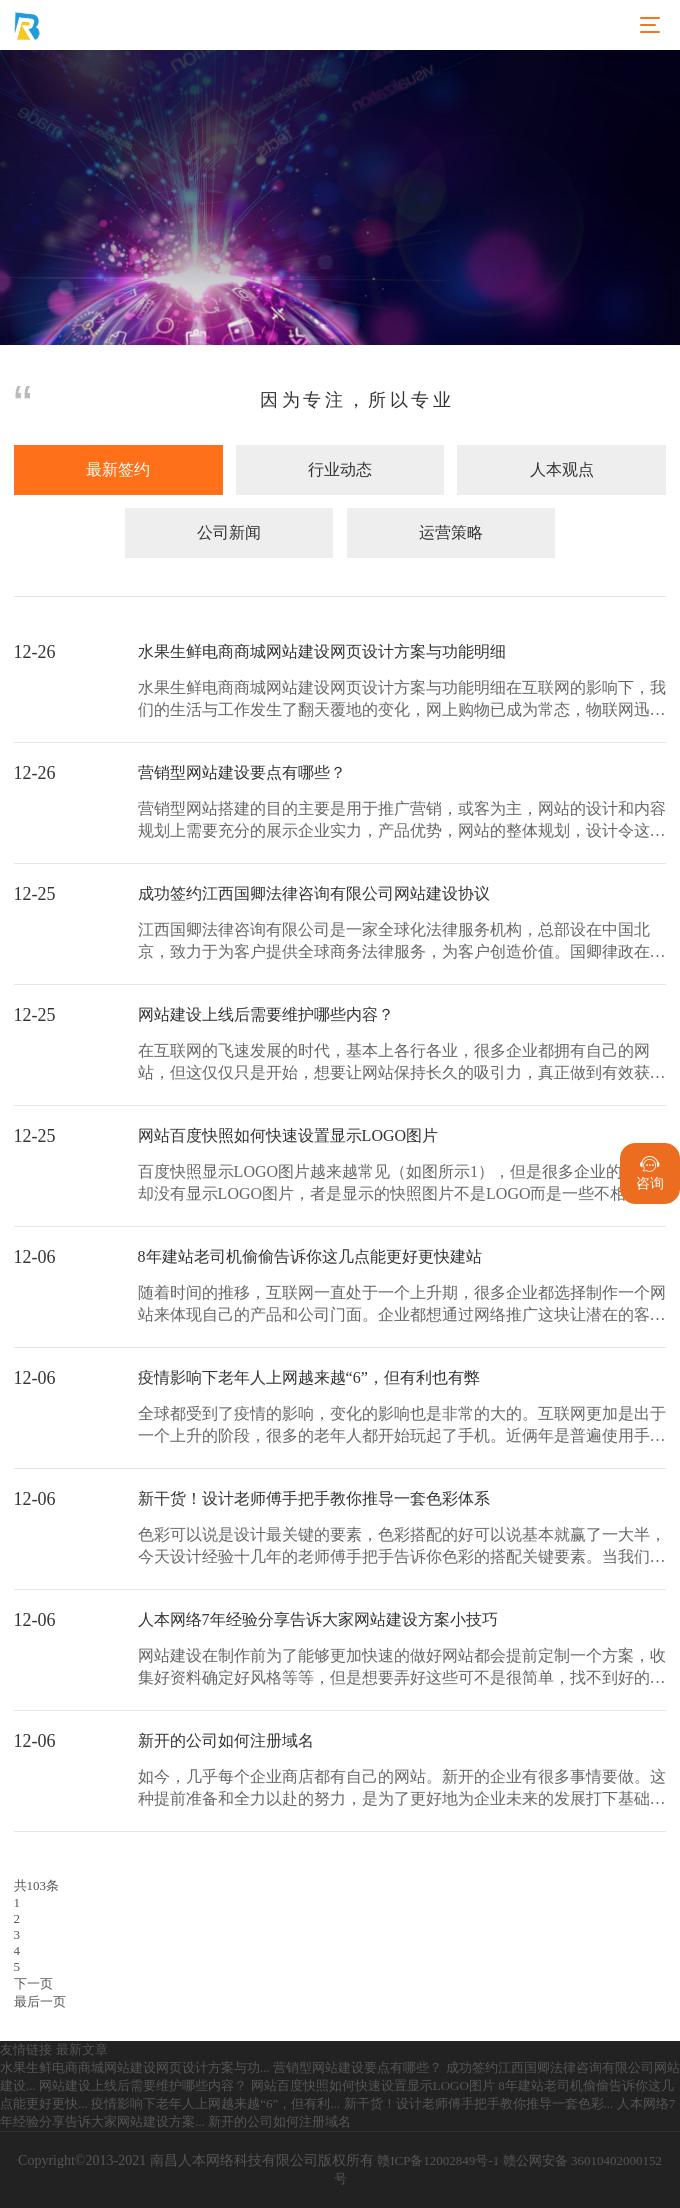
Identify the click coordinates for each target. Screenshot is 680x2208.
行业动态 (340, 469)
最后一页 (40, 2001)
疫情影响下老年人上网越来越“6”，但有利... (215, 2103)
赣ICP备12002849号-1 (438, 2160)
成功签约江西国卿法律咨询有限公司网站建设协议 (314, 893)
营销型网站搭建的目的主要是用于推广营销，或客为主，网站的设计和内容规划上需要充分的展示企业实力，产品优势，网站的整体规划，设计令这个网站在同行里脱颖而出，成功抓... (402, 821)
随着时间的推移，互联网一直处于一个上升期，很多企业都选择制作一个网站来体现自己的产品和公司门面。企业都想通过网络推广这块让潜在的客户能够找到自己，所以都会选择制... (402, 1305)
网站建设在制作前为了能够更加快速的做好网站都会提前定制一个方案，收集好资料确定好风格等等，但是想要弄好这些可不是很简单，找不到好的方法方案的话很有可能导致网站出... (402, 1668)
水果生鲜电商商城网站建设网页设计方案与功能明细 (322, 651)
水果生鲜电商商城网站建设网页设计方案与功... (135, 2067)
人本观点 (562, 469)
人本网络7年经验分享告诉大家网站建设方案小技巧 (318, 1619)
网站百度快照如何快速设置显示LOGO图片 (288, 1135)
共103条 (37, 1885)
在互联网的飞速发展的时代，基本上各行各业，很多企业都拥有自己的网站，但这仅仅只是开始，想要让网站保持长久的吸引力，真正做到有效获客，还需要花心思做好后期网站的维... (394, 1063)
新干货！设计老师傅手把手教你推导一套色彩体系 (314, 1498)
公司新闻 (229, 532)
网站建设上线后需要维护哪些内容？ (266, 1014)
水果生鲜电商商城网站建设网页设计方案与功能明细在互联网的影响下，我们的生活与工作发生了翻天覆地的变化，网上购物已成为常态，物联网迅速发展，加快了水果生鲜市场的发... (402, 700)
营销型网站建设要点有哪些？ (242, 772)
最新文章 (82, 2049)
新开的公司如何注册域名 (226, 1740)
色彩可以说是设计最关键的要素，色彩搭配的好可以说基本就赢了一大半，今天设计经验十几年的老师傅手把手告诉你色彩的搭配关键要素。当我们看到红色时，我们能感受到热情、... (402, 1547)
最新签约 (118, 469)
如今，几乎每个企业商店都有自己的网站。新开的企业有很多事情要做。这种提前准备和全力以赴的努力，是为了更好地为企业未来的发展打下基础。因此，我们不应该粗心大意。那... (402, 1789)
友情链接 (26, 2049)
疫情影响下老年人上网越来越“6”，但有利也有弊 (309, 1377)
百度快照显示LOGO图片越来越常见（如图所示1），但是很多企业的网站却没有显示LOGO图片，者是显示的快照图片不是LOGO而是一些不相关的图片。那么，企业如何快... (398, 1184)
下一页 (33, 1983)
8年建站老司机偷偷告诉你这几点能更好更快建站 (310, 1256)
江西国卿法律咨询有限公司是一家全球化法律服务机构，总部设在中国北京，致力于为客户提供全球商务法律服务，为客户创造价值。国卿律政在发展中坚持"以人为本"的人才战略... (402, 942)
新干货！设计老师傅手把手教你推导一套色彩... (479, 2103)
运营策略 (451, 532)
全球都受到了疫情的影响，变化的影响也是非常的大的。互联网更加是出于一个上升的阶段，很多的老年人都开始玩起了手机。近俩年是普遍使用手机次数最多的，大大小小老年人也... (402, 1426)
